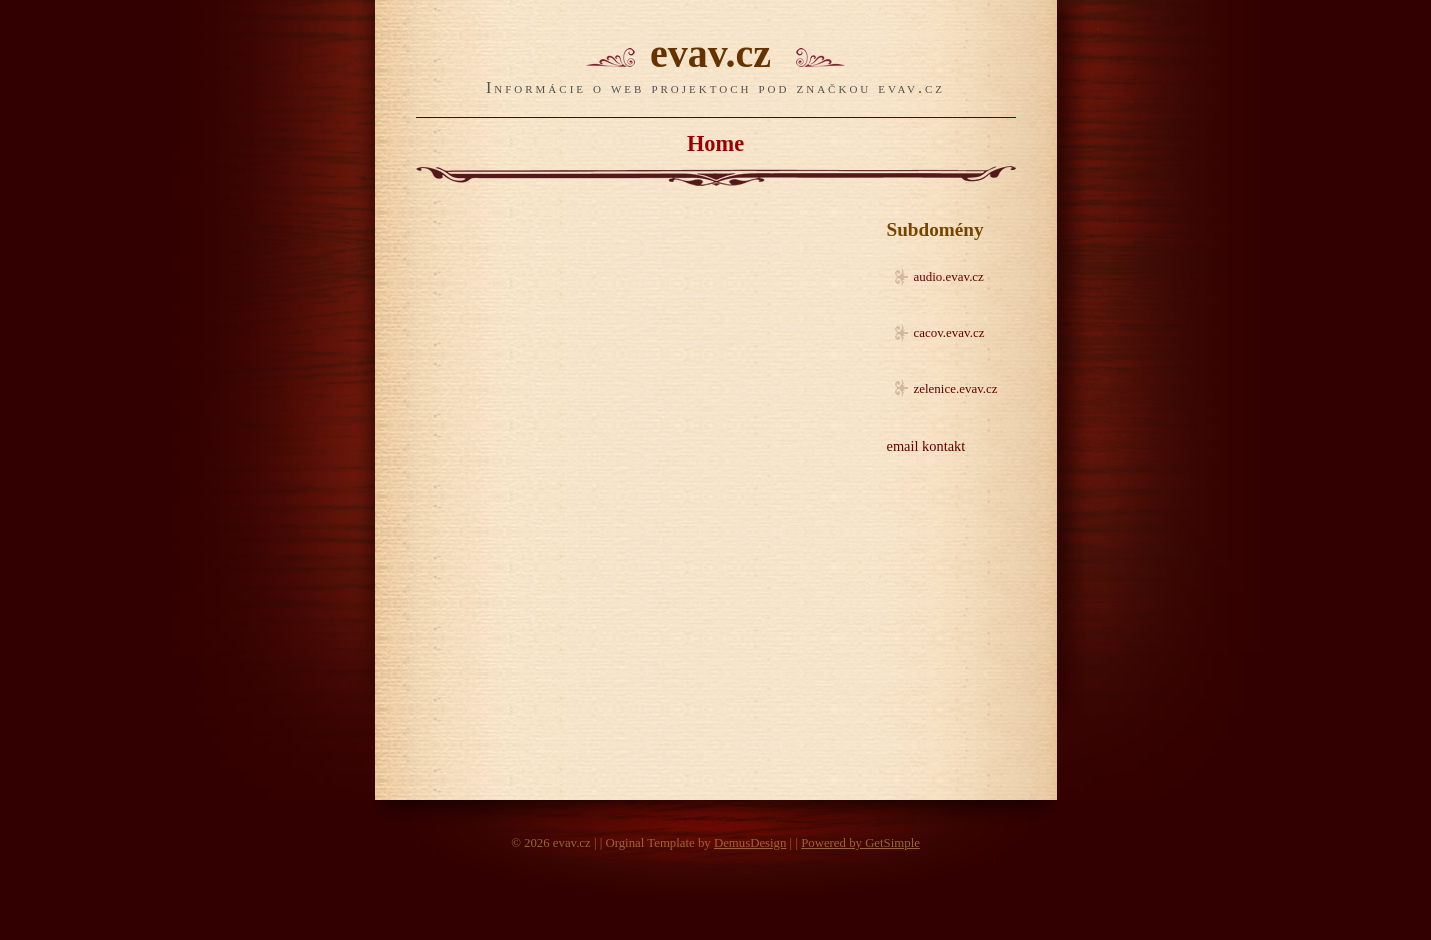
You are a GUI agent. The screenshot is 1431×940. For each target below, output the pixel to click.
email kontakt (926, 446)
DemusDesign (750, 843)
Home (715, 143)
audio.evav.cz (949, 276)
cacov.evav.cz (949, 332)
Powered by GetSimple (860, 843)
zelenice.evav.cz (956, 388)
